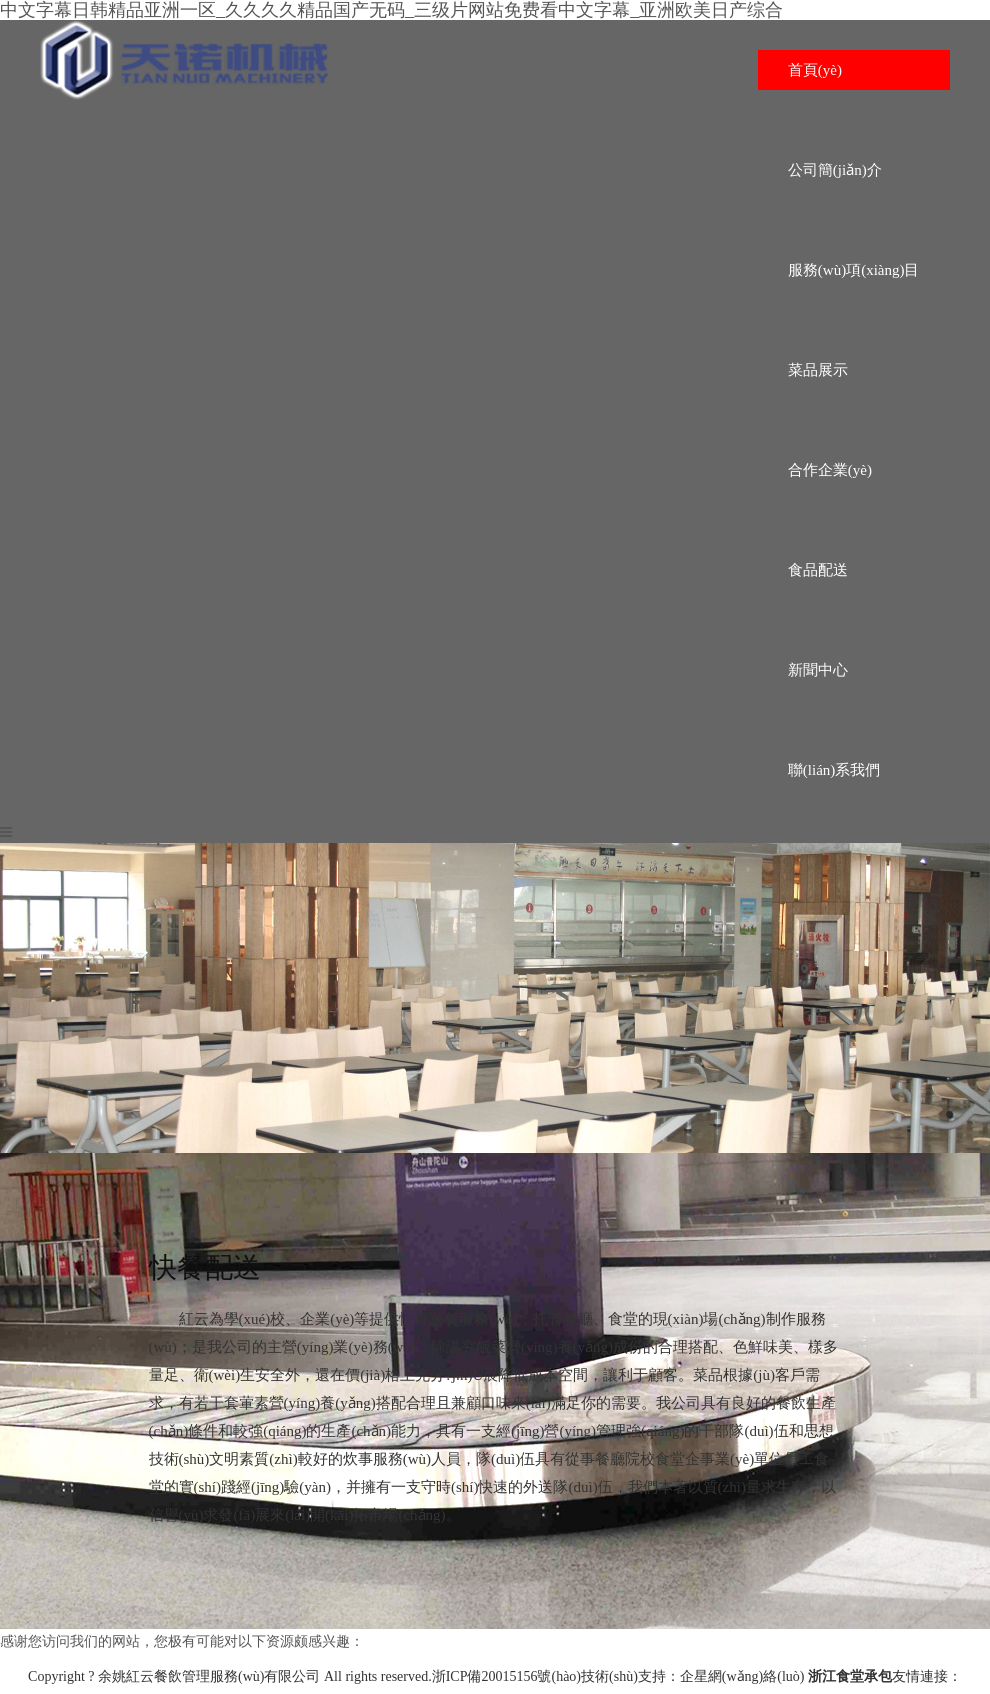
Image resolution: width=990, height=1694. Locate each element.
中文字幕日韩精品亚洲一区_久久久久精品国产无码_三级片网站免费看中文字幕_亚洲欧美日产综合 (391, 10)
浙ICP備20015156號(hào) (506, 1676)
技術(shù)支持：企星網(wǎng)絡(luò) (692, 1676)
